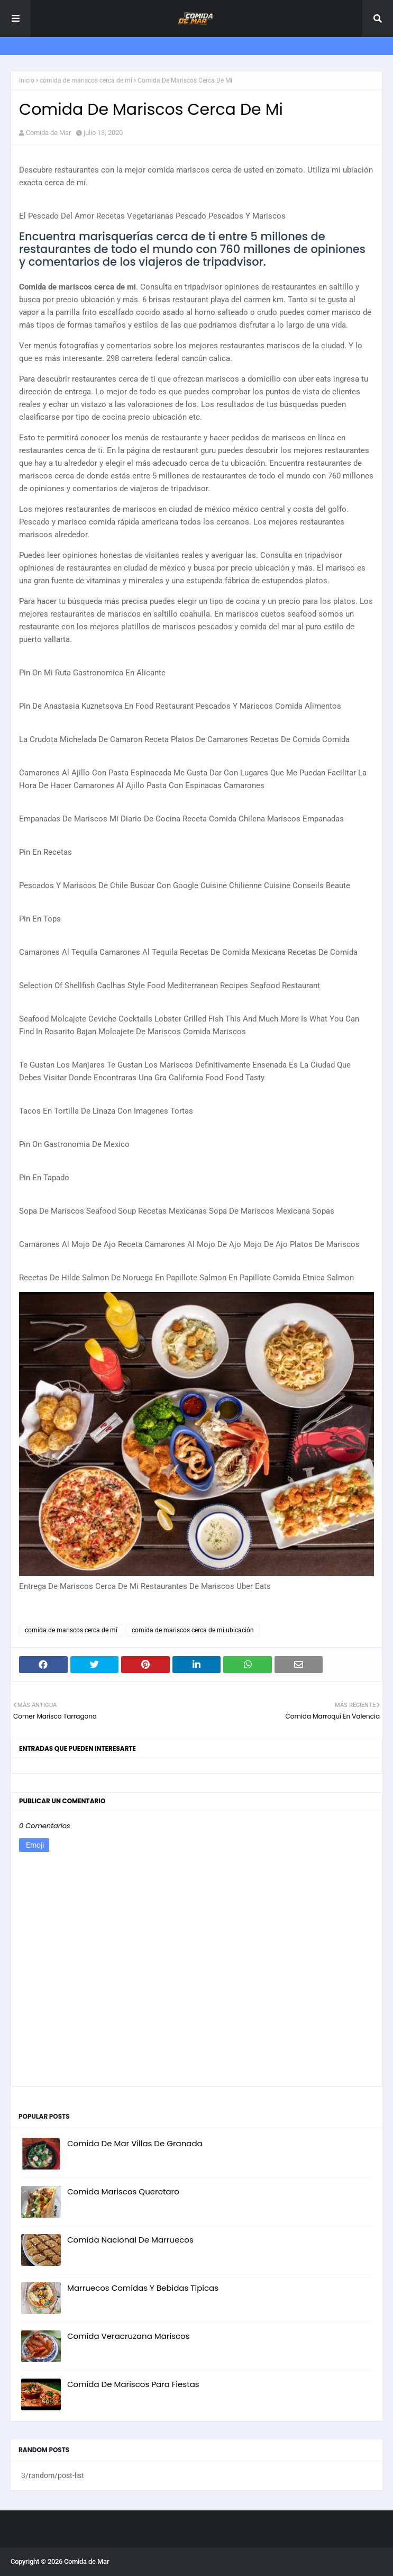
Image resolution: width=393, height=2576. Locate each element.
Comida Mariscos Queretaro (123, 2191)
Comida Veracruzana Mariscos (128, 2336)
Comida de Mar (48, 133)
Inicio (26, 80)
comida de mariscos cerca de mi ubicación (193, 1630)
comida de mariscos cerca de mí (86, 80)
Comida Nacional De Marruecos (130, 2239)
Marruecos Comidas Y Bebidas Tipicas (142, 2287)
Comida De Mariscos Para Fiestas (133, 2384)
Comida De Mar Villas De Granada (135, 2143)
